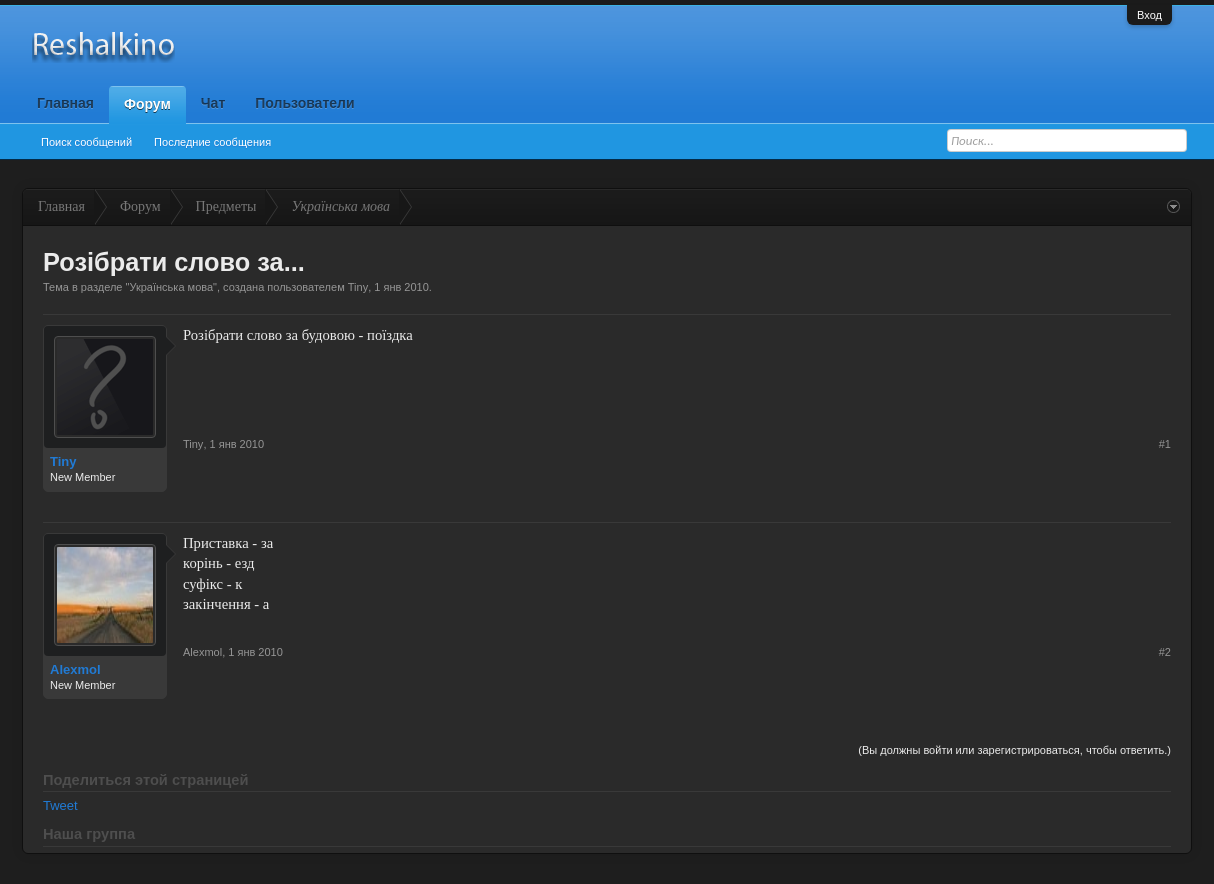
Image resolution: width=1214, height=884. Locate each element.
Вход (1149, 15)
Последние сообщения (212, 142)
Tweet (60, 805)
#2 (1165, 652)
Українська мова (171, 287)
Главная (65, 103)
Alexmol (75, 669)
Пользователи (304, 103)
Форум (147, 104)
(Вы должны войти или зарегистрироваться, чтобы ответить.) (1014, 750)
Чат (213, 103)
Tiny (358, 287)
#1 (1165, 444)
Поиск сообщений (86, 142)
